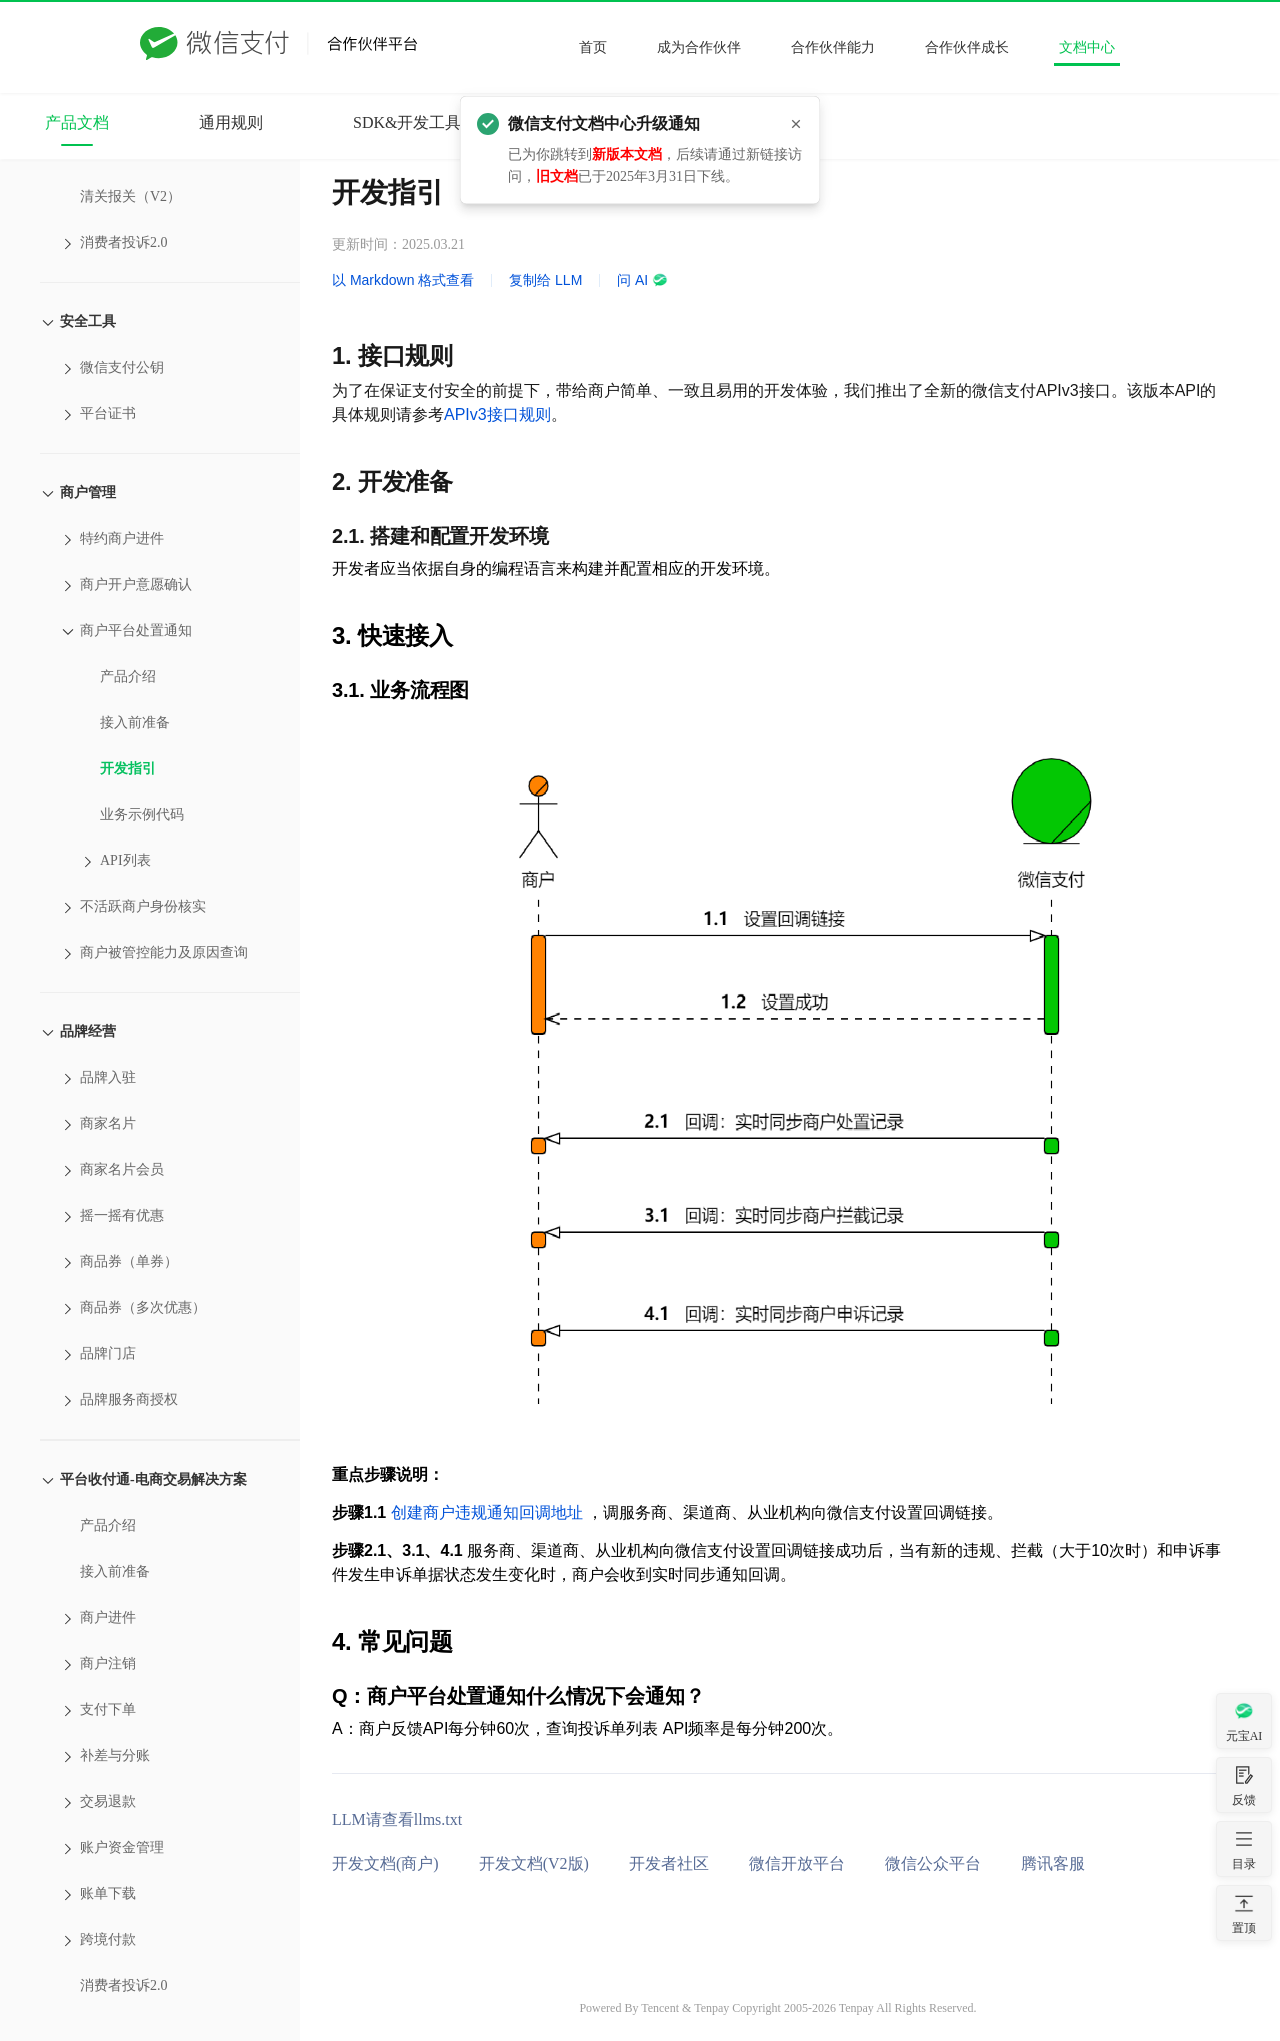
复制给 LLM (545, 280)
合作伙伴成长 (967, 47)
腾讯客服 (1053, 1863)
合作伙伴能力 (833, 47)
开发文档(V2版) (534, 1863)
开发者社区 (669, 1863)
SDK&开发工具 (407, 122)
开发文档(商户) (385, 1863)
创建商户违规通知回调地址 (487, 1512)
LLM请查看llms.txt (397, 1819)
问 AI (642, 280)
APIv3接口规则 (497, 414)
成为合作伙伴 (699, 47)
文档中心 (1087, 47)
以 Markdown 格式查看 (403, 280)
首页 (593, 47)
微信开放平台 (797, 1863)
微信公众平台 (933, 1863)
